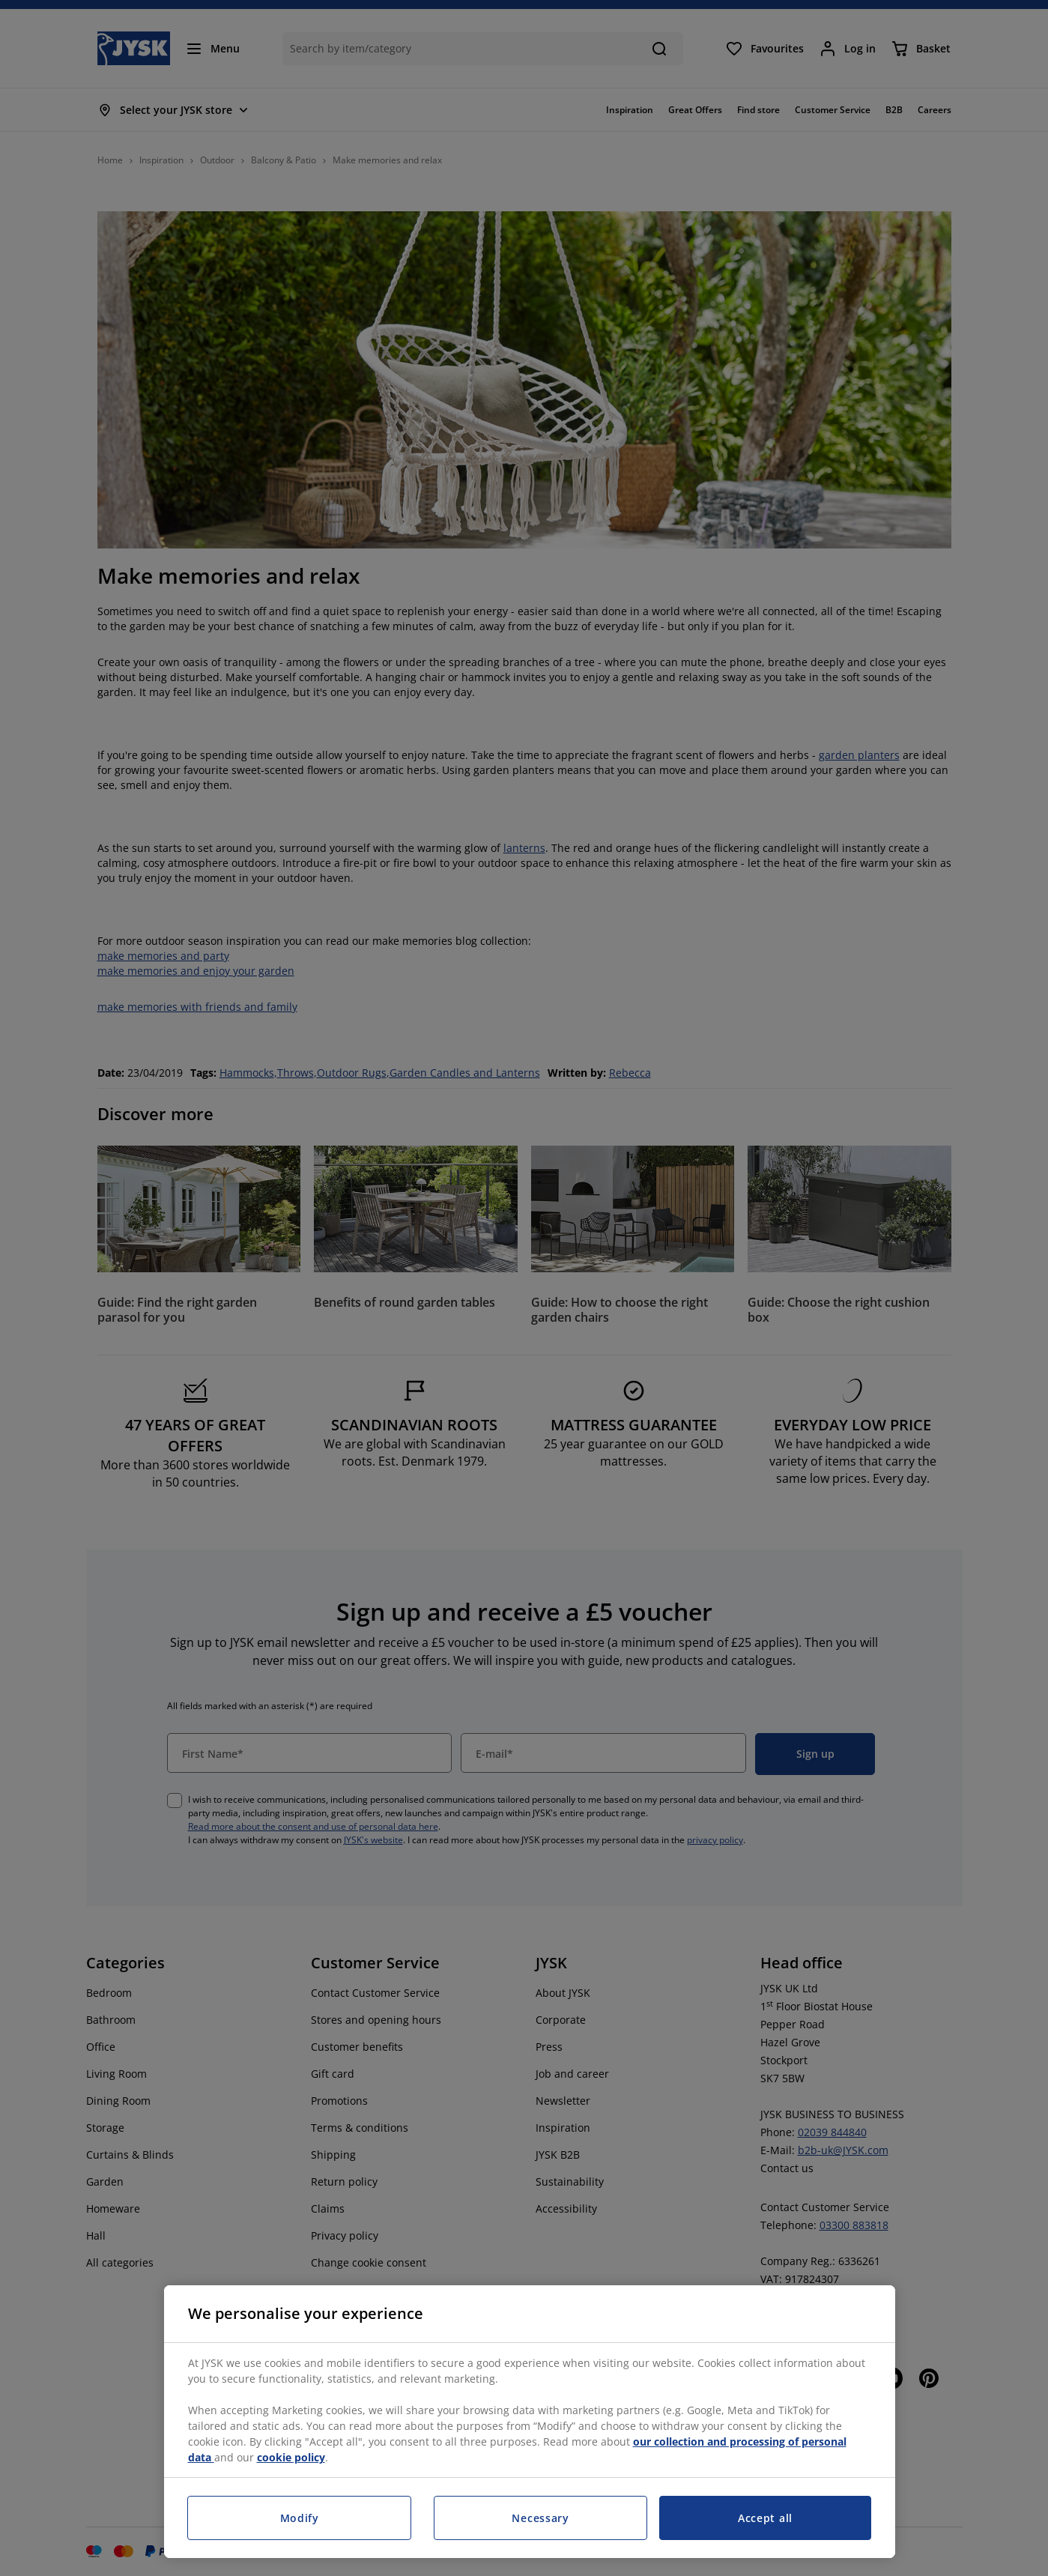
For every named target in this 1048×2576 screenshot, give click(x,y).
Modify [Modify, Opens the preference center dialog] (299, 2518)
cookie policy (291, 2457)
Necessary (540, 2518)
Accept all (765, 2518)
